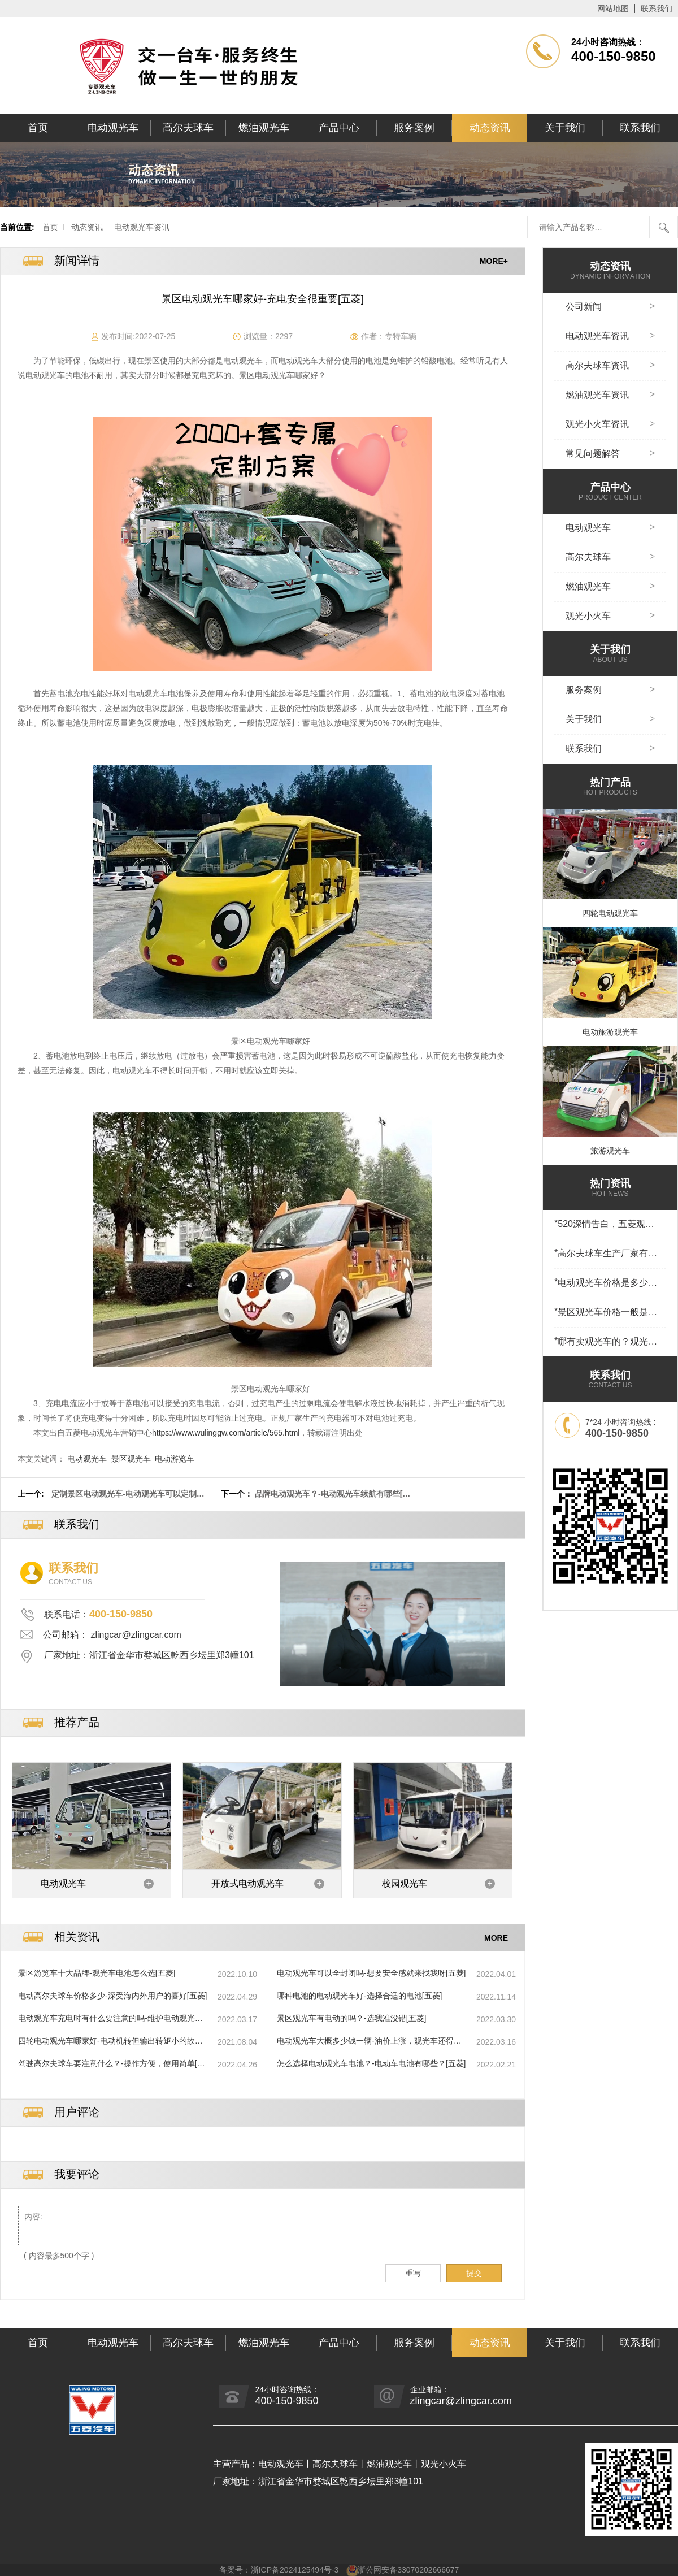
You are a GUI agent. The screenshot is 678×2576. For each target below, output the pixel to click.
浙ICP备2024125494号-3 (295, 2569)
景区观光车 (131, 1458)
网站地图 (613, 8)
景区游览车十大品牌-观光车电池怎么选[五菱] (96, 1972)
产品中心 (339, 127)
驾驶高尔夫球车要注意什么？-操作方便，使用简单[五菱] (111, 2064)
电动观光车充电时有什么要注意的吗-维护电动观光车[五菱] (110, 2019)
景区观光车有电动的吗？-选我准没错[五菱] (351, 2018)
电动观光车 (113, 127)
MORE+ (494, 261)
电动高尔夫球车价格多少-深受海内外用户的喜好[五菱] (112, 1995)
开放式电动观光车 (247, 1883)
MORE (496, 1937)
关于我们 (565, 127)
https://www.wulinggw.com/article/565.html (225, 1432)
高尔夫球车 (188, 127)
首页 (38, 127)
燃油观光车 (263, 127)
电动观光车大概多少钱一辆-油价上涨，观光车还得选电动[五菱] (369, 2041)
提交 (474, 2273)
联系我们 (656, 8)
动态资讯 (490, 127)
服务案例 (414, 127)
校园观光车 (404, 1883)
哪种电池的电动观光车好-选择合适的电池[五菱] (359, 1995)
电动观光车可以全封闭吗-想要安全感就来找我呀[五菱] (371, 1972)
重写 (413, 2273)
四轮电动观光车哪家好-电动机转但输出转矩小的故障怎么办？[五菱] (110, 2041)
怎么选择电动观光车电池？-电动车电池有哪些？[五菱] (371, 2063)
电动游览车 (174, 1458)
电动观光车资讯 (141, 227)
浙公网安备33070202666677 (408, 2569)
